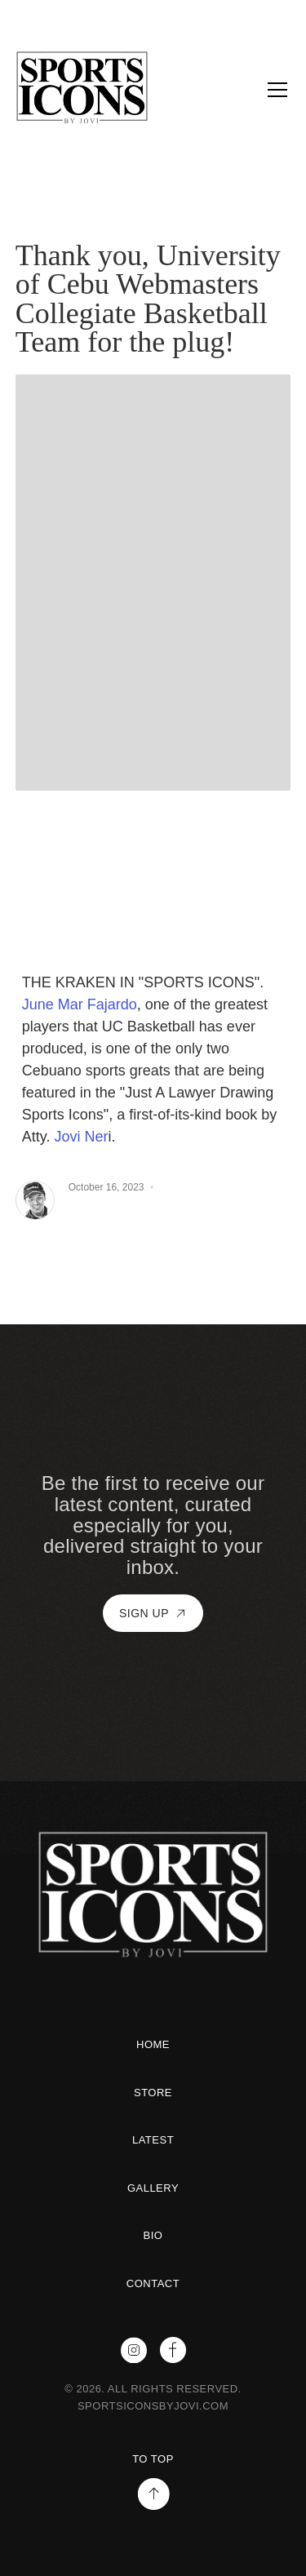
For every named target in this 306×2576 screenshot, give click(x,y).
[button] (274, 89)
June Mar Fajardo (79, 1004)
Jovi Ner (81, 1136)
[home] (111, 90)
